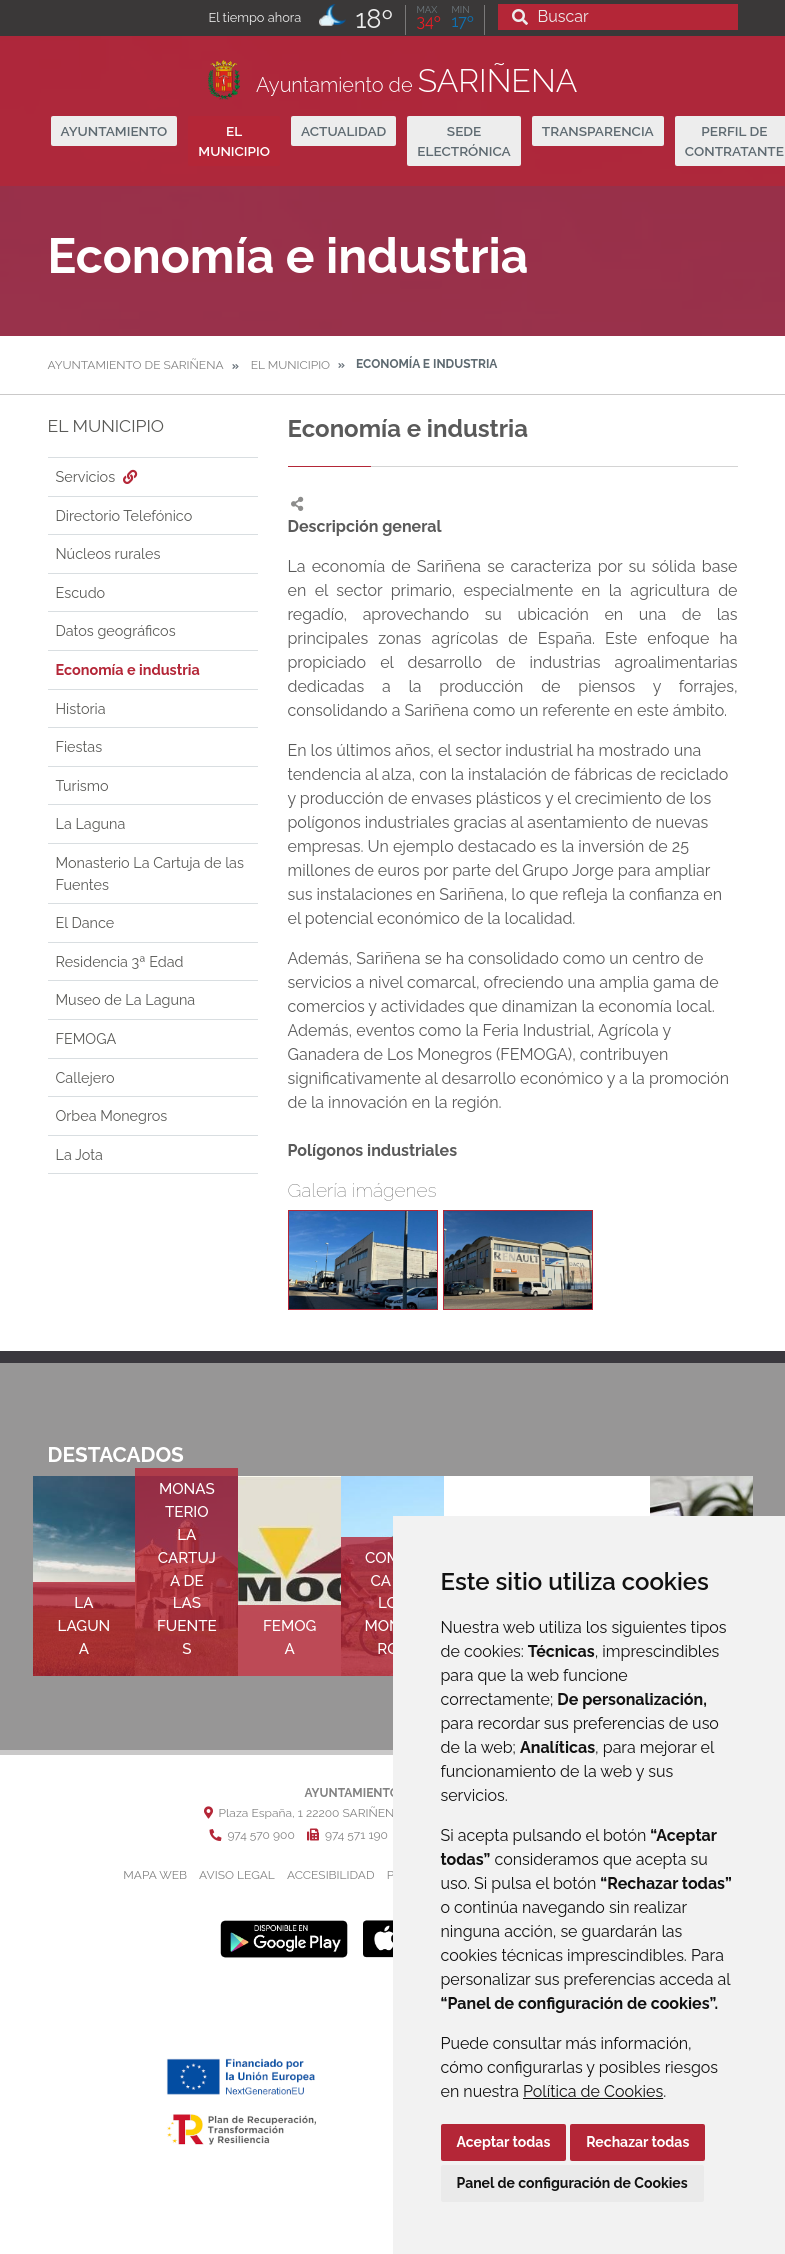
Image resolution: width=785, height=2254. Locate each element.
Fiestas (79, 746)
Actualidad (343, 131)
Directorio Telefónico (124, 515)
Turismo (82, 785)
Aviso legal (237, 1875)
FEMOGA (86, 1038)
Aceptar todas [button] (504, 2142)
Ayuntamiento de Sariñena (136, 365)
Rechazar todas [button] (637, 2142)
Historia (81, 708)
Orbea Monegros (112, 1115)
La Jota (79, 1154)
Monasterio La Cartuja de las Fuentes (150, 873)
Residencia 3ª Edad (120, 961)
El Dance (85, 922)
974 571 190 (347, 1835)
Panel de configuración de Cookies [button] (572, 2183)
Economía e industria (128, 669)
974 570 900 (251, 1835)
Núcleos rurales (108, 553)
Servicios (99, 476)
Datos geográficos (116, 630)
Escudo (81, 592)
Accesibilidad (331, 1875)
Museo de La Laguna (126, 999)
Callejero (85, 1077)
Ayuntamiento (114, 131)
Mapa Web (155, 1875)
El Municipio (234, 141)
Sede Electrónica (463, 141)
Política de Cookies (593, 2091)
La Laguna (91, 823)
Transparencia (598, 131)
